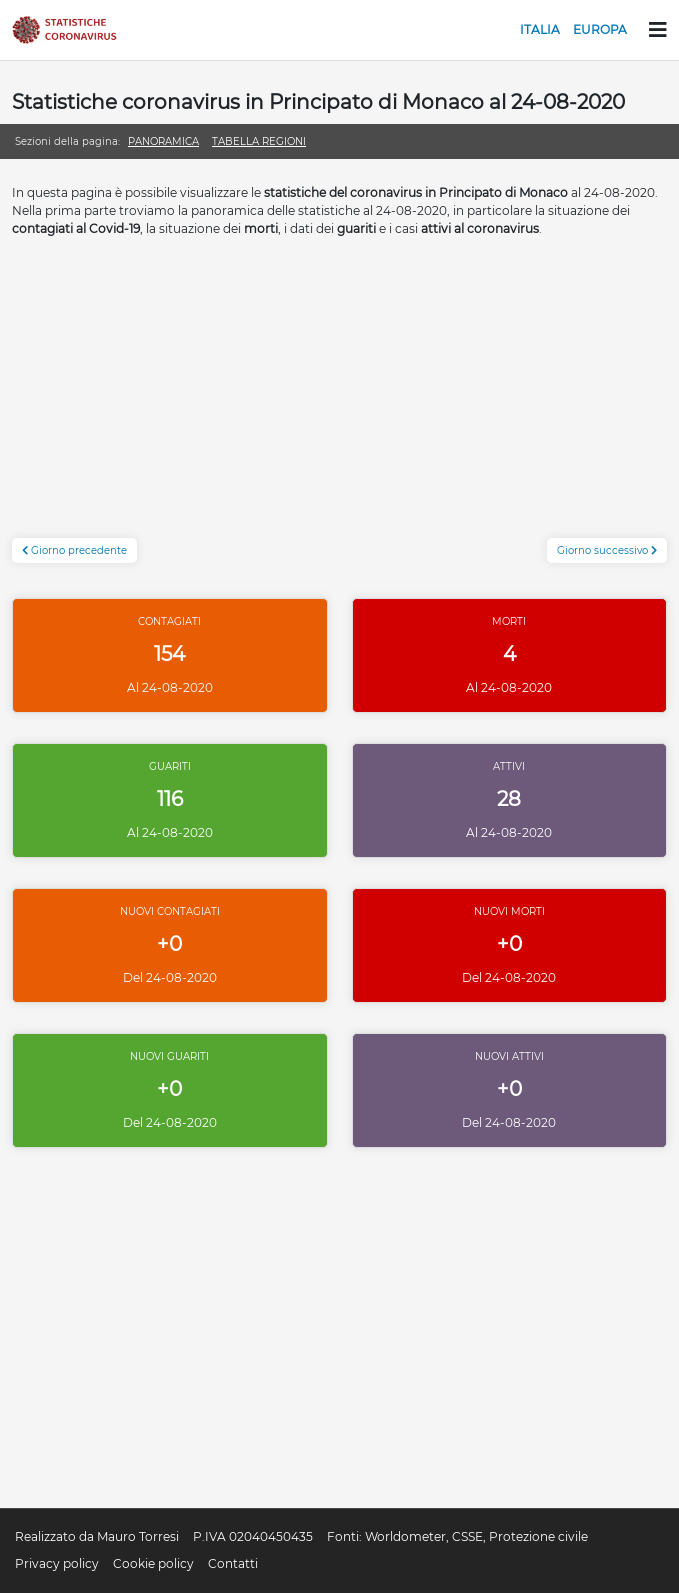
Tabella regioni (259, 141)
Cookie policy (153, 1563)
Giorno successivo (607, 550)
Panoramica (163, 141)
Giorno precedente (74, 550)
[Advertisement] (339, 398)
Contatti (233, 1563)
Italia (540, 29)
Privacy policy (57, 1563)
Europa (600, 29)
